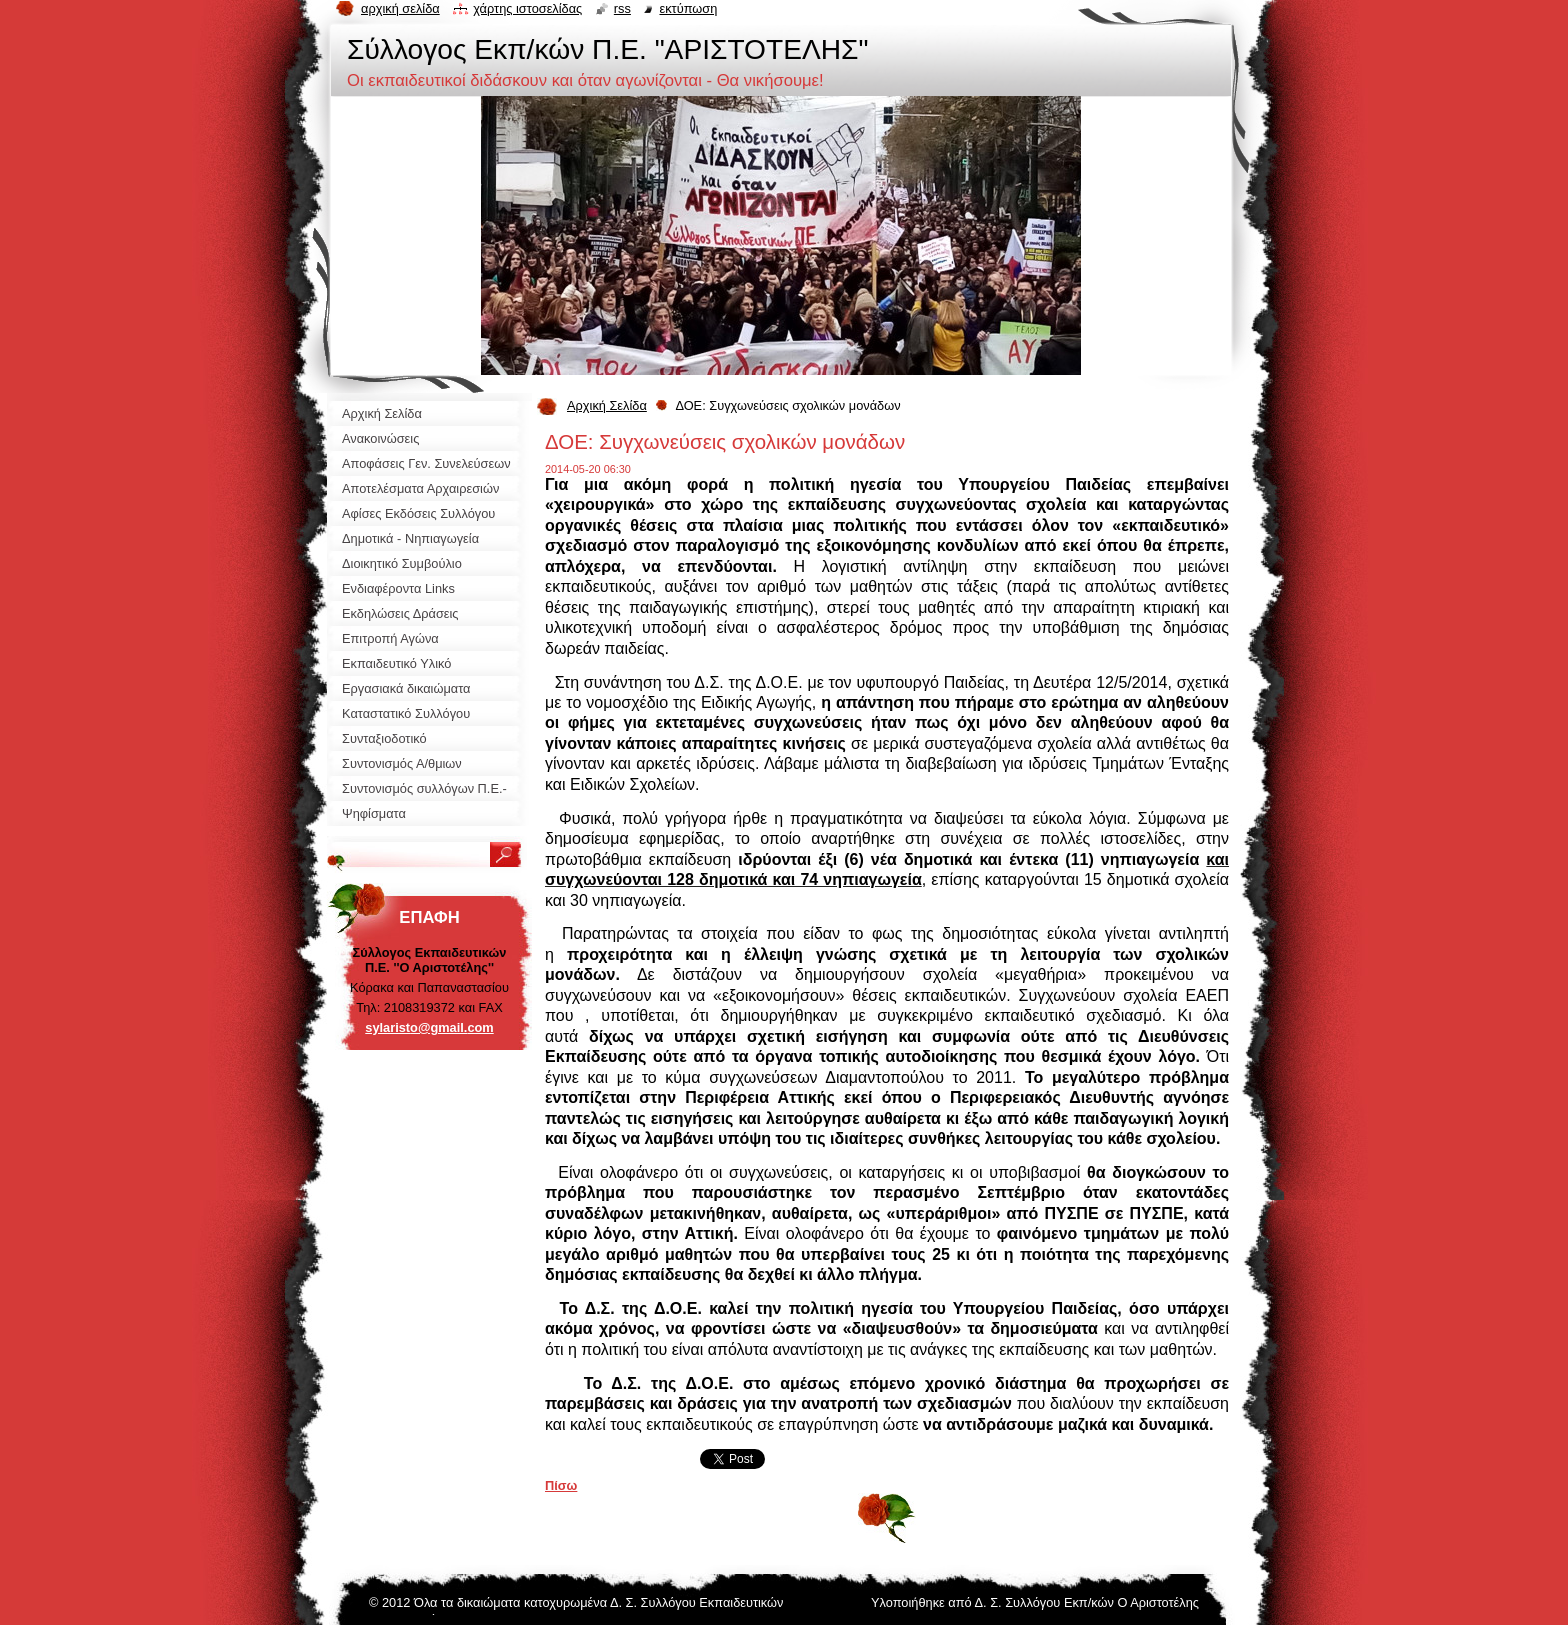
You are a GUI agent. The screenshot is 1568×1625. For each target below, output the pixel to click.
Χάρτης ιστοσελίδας (527, 8)
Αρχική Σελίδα (607, 405)
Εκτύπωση (688, 8)
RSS (622, 8)
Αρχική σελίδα (400, 8)
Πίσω (561, 1485)
